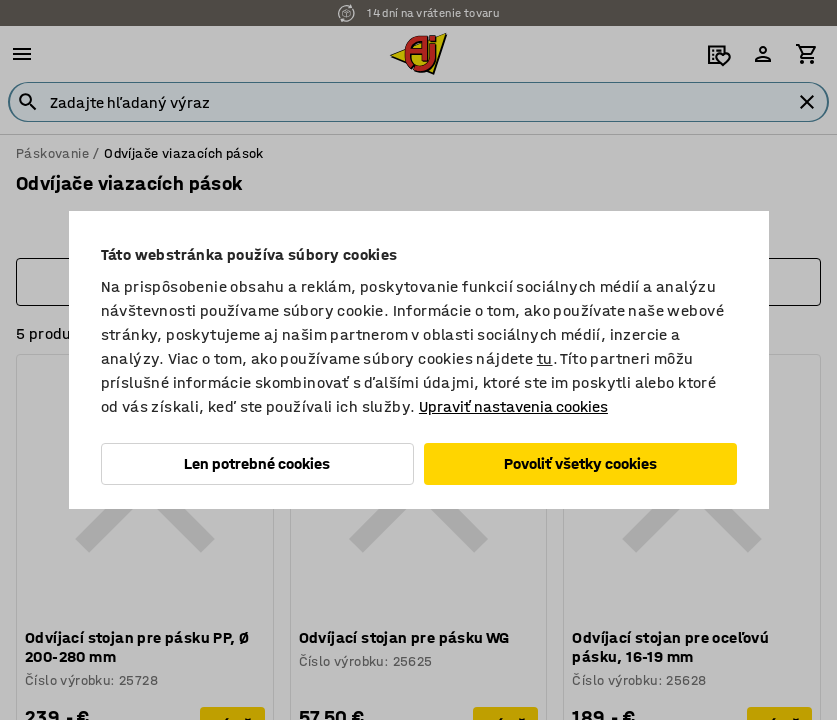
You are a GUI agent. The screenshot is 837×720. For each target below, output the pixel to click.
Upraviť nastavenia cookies (513, 406)
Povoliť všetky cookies (580, 463)
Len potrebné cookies (257, 463)
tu (545, 358)
